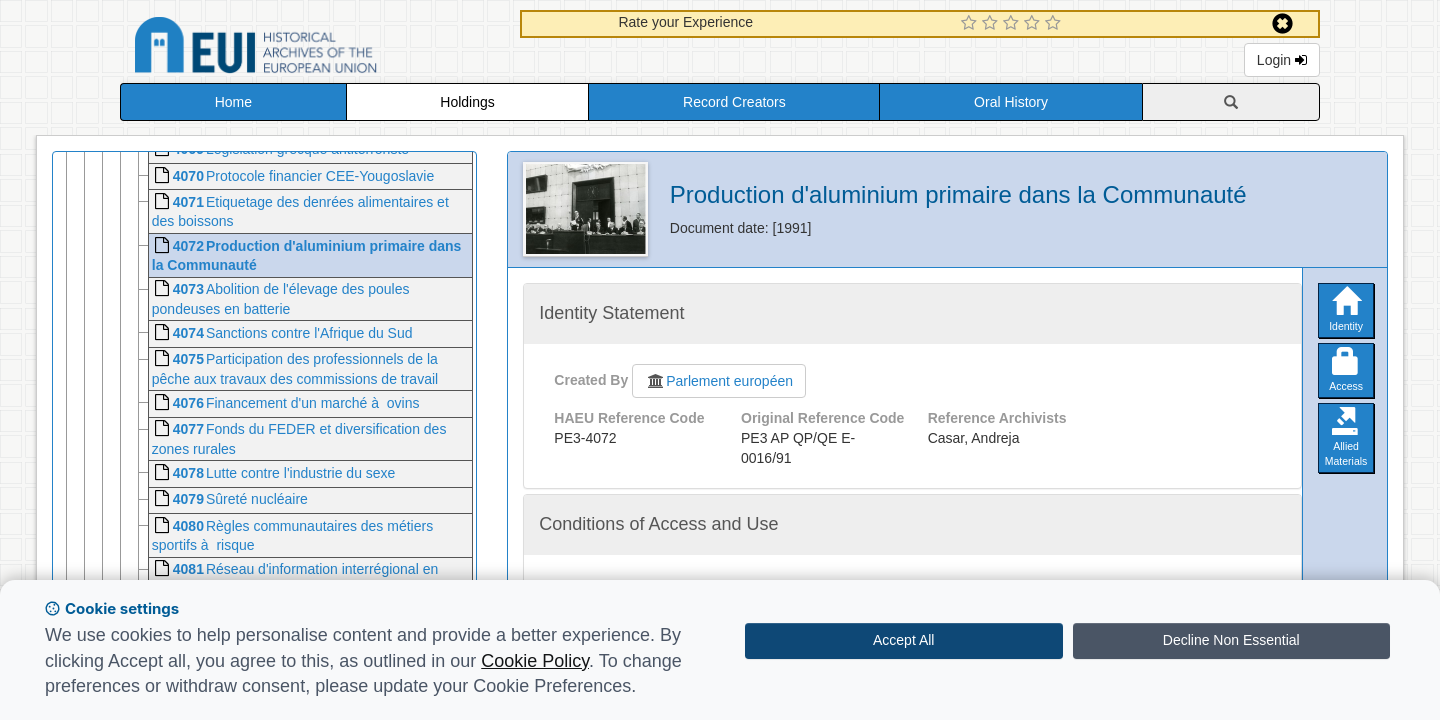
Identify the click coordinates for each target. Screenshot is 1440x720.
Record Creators (734, 102)
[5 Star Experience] (1055, 24)
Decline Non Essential (1231, 640)
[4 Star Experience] (1034, 24)
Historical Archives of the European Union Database (312, 48)
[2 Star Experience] (992, 24)
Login (1282, 60)
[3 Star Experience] (1013, 24)
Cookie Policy (535, 661)
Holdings (467, 102)
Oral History (1011, 102)
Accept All (903, 640)
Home (233, 102)
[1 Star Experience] (971, 24)
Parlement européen (719, 381)
